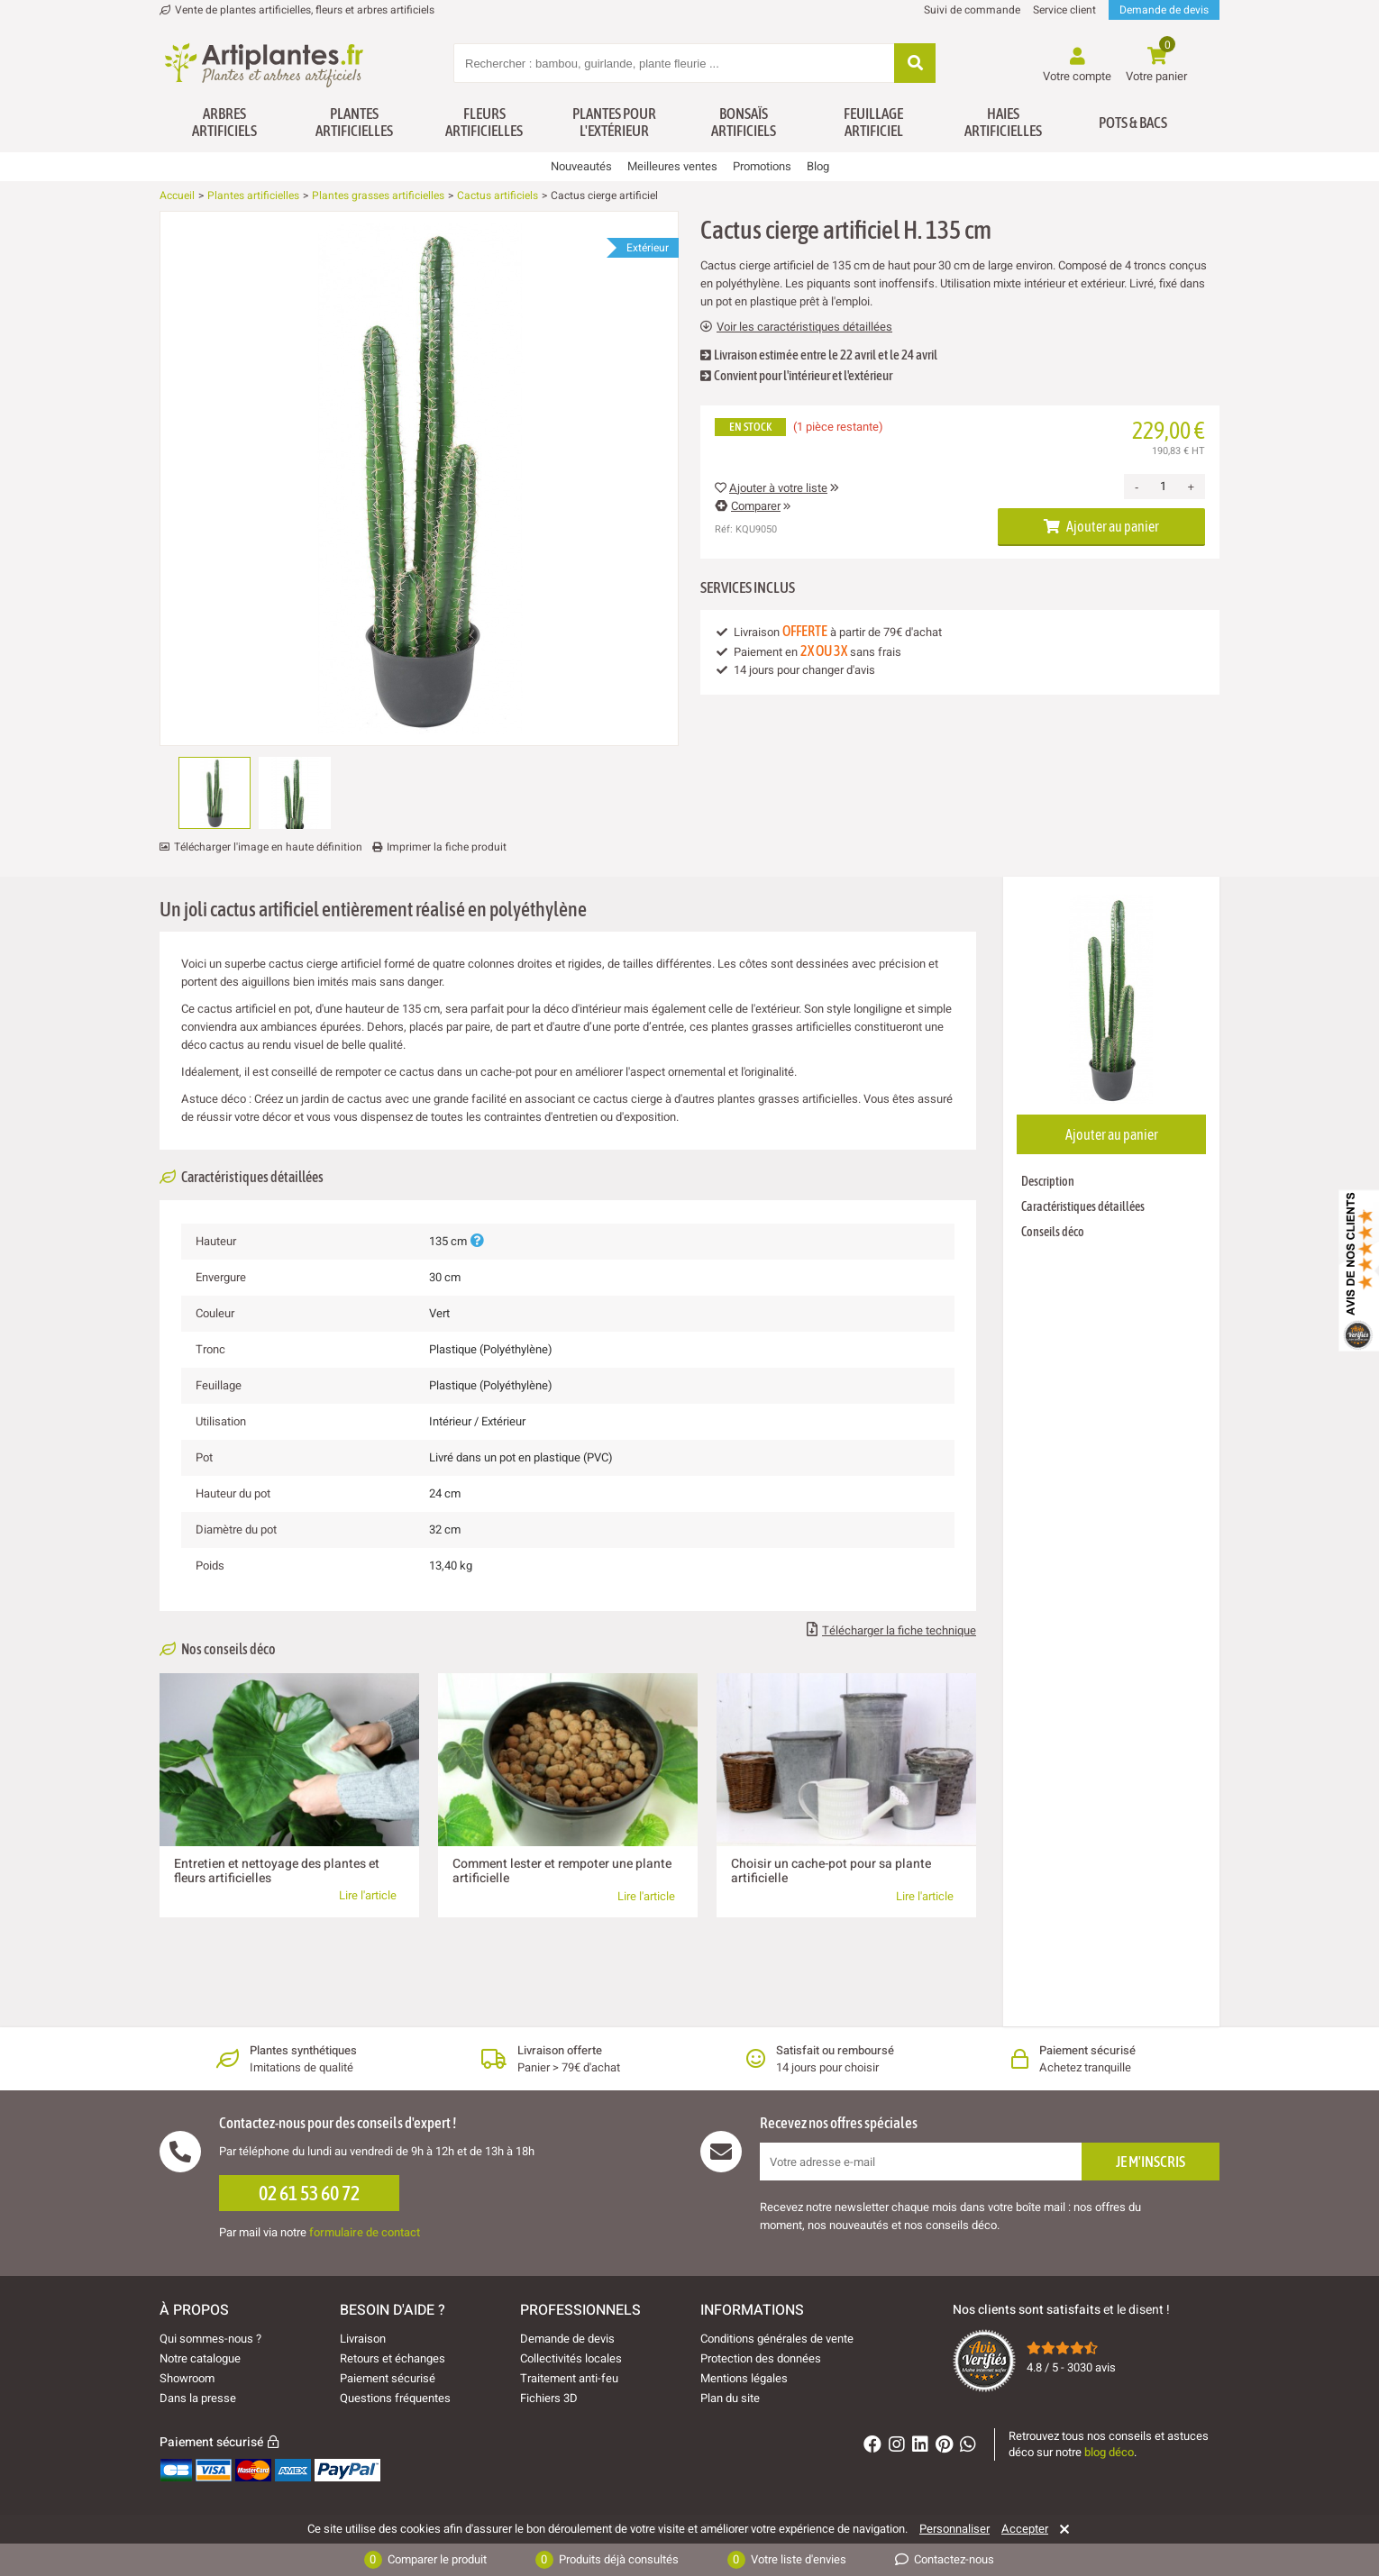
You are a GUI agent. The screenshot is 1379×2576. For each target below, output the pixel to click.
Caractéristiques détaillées (1083, 1206)
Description (1047, 1181)
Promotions (762, 166)
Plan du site (730, 2398)
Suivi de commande (972, 10)
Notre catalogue (200, 2358)
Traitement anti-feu (569, 2378)
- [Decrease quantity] (1136, 487)
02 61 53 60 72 (309, 2193)
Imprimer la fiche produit (447, 847)
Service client (1064, 10)
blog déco (1109, 2452)
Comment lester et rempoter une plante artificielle (561, 1871)
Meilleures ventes (672, 166)
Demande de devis (1164, 10)
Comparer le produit (425, 2560)
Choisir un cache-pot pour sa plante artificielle (831, 1871)
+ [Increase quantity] (1190, 487)
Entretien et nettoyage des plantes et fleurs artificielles (276, 1871)
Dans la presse (198, 2398)
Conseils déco (1052, 1231)
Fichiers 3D (549, 2398)
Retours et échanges (392, 2358)
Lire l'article (368, 1895)
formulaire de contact (364, 2232)
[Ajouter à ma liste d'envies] (180, 255)
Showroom (187, 2378)
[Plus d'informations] (477, 1241)
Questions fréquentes (395, 2398)
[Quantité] (1162, 486)
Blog (818, 166)
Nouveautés (581, 166)
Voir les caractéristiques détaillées (796, 327)
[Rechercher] (915, 64)
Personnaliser (954, 2529)
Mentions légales (744, 2378)
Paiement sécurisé (387, 2378)
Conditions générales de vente (777, 2338)
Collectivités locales (571, 2358)
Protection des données (760, 2358)
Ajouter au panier (1101, 526)
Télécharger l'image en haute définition (268, 847)
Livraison (363, 2338)
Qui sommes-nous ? (210, 2338)
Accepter (1024, 2529)
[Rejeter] (1061, 2529)
